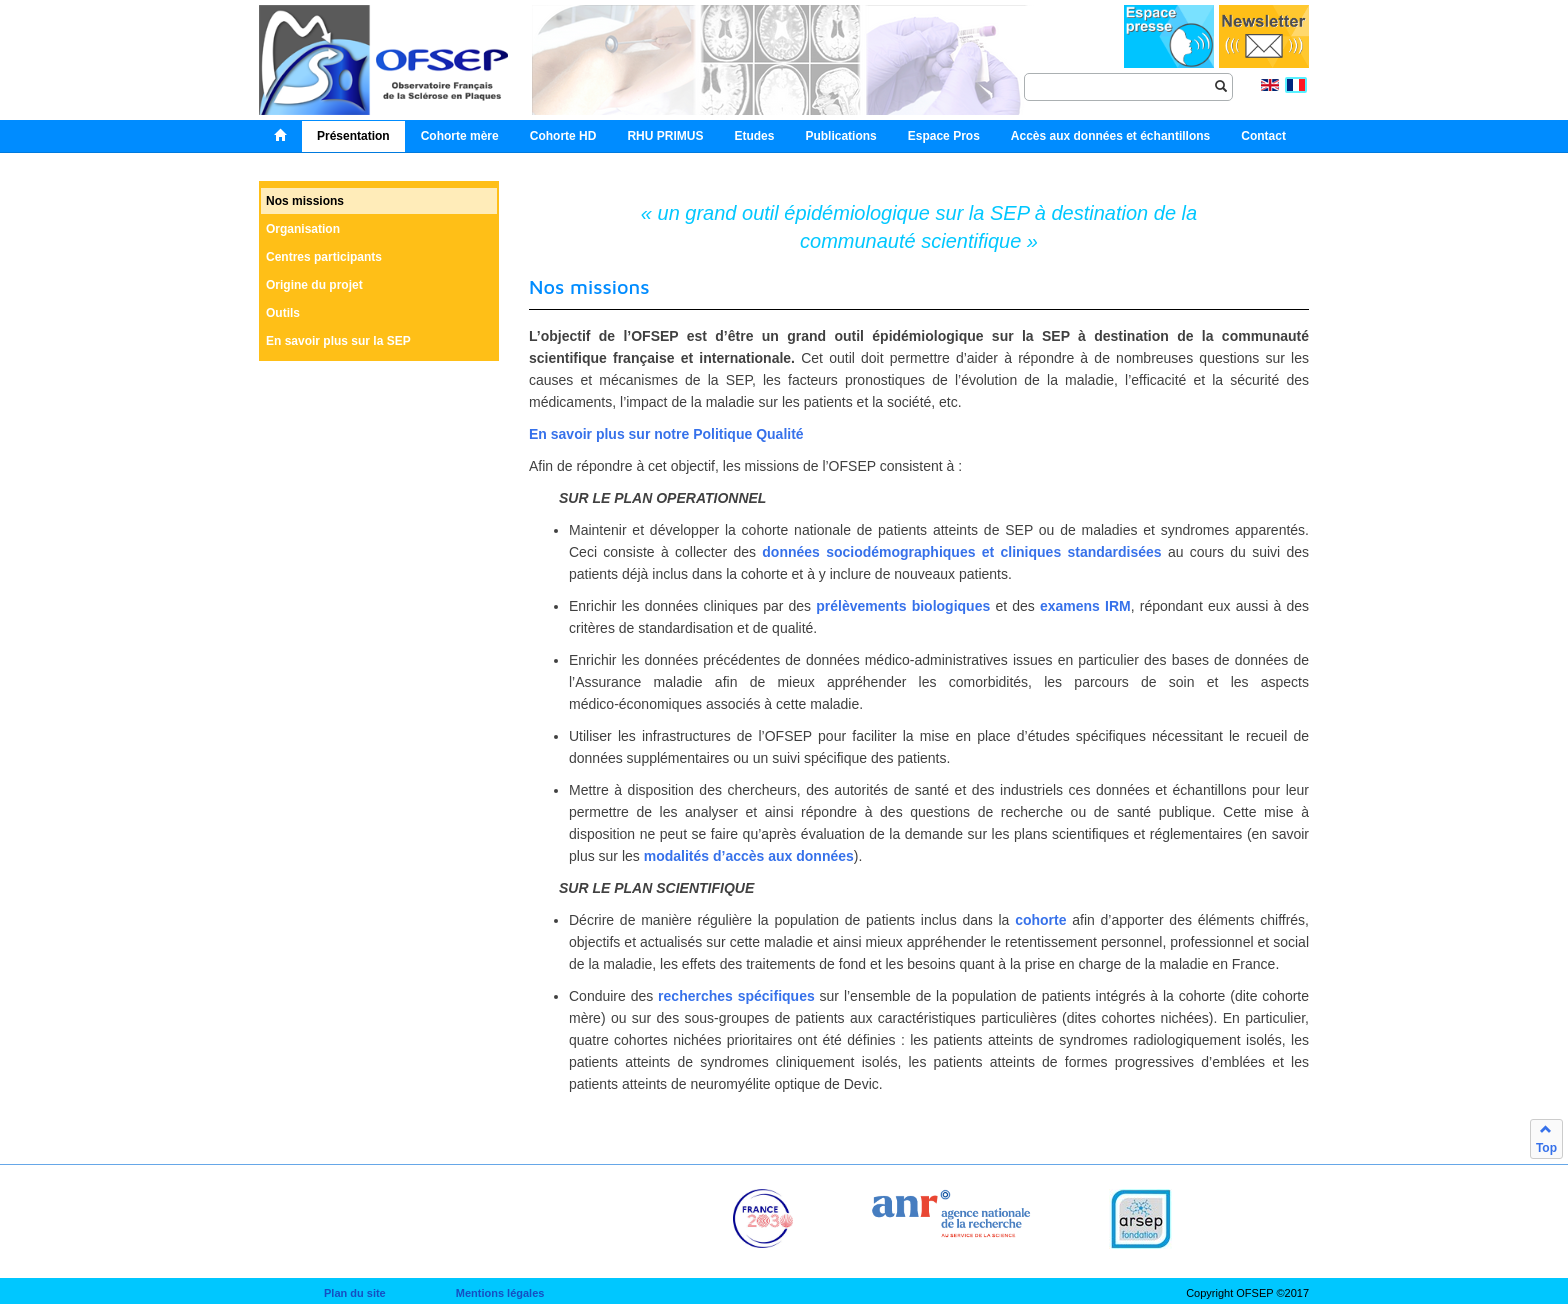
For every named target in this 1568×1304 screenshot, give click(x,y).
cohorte (1040, 920)
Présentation (353, 136)
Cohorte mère (460, 136)
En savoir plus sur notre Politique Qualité (666, 434)
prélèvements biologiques (903, 606)
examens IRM (1085, 606)
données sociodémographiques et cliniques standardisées (961, 552)
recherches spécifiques (736, 996)
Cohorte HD (563, 136)
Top (1546, 1139)
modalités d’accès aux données (749, 856)
